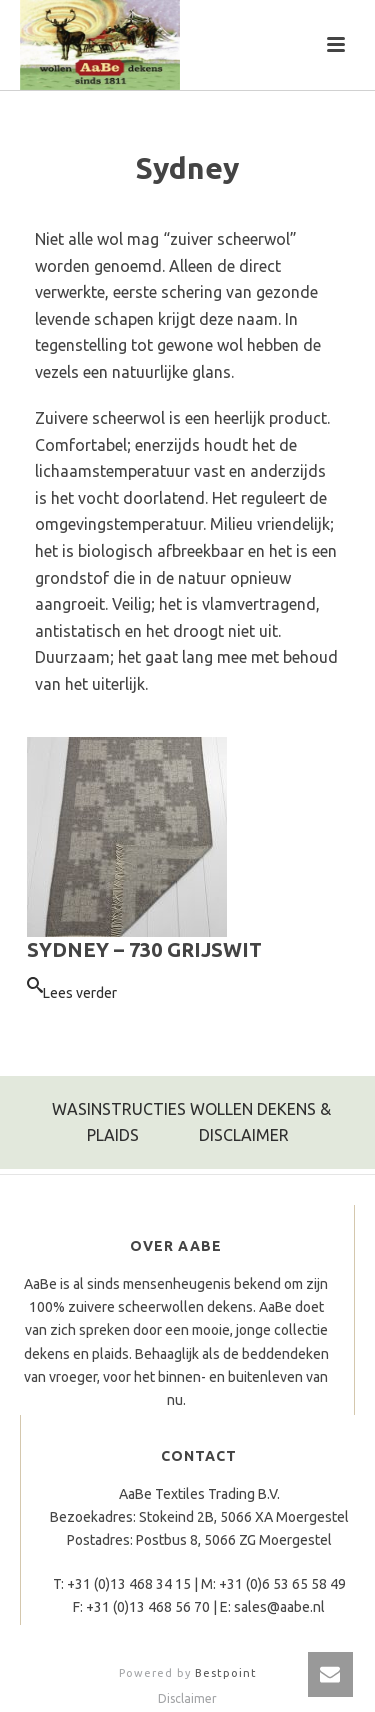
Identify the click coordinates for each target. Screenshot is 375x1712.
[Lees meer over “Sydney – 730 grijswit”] (72, 993)
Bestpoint (226, 1673)
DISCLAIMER (244, 1135)
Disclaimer (187, 1698)
